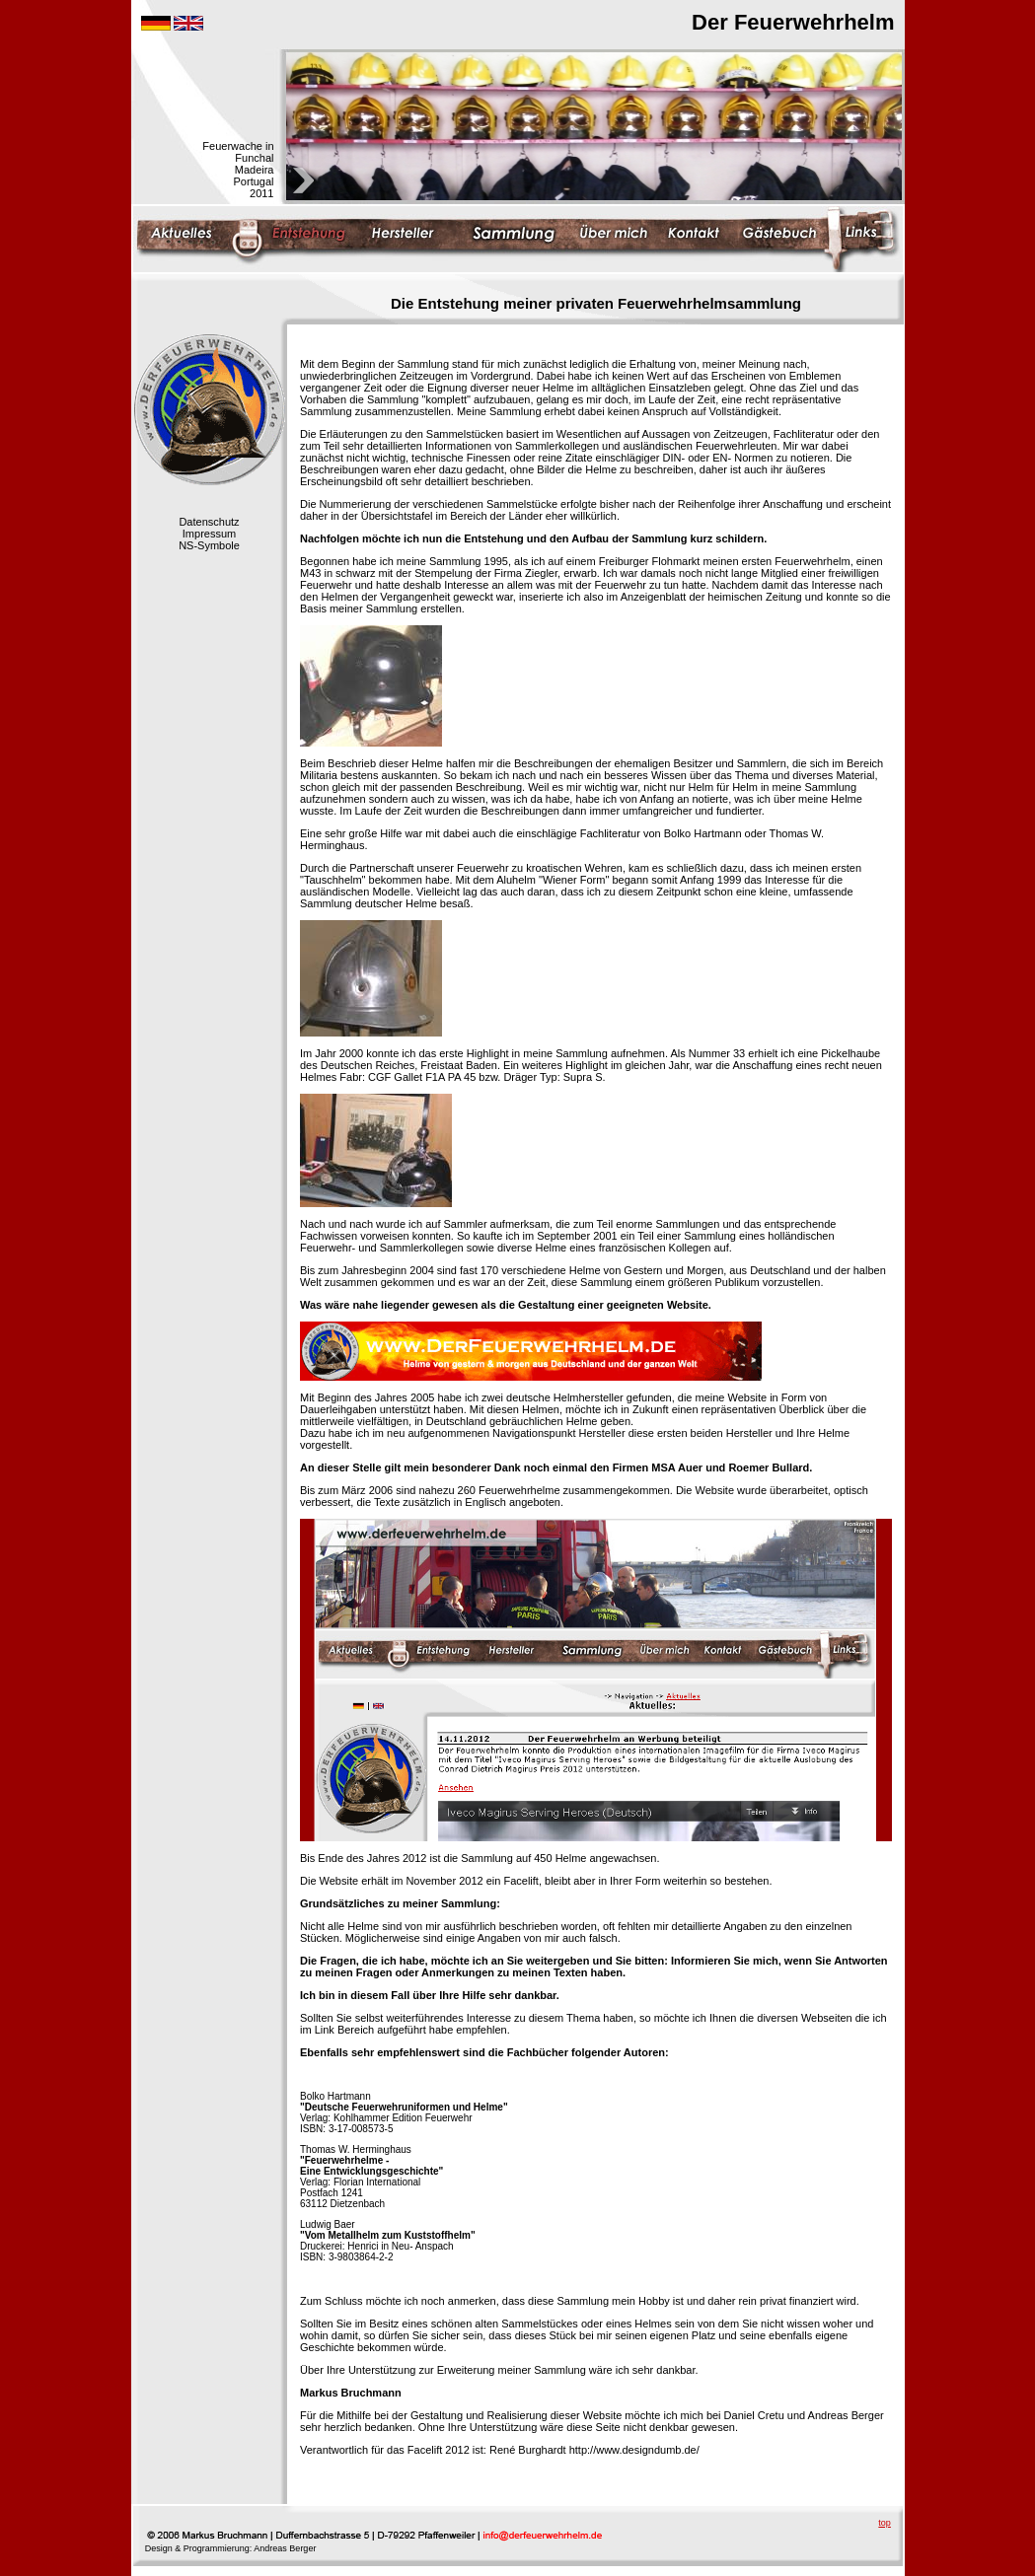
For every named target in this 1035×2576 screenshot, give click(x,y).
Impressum (209, 533)
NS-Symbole (209, 545)
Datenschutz (209, 522)
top (884, 2523)
